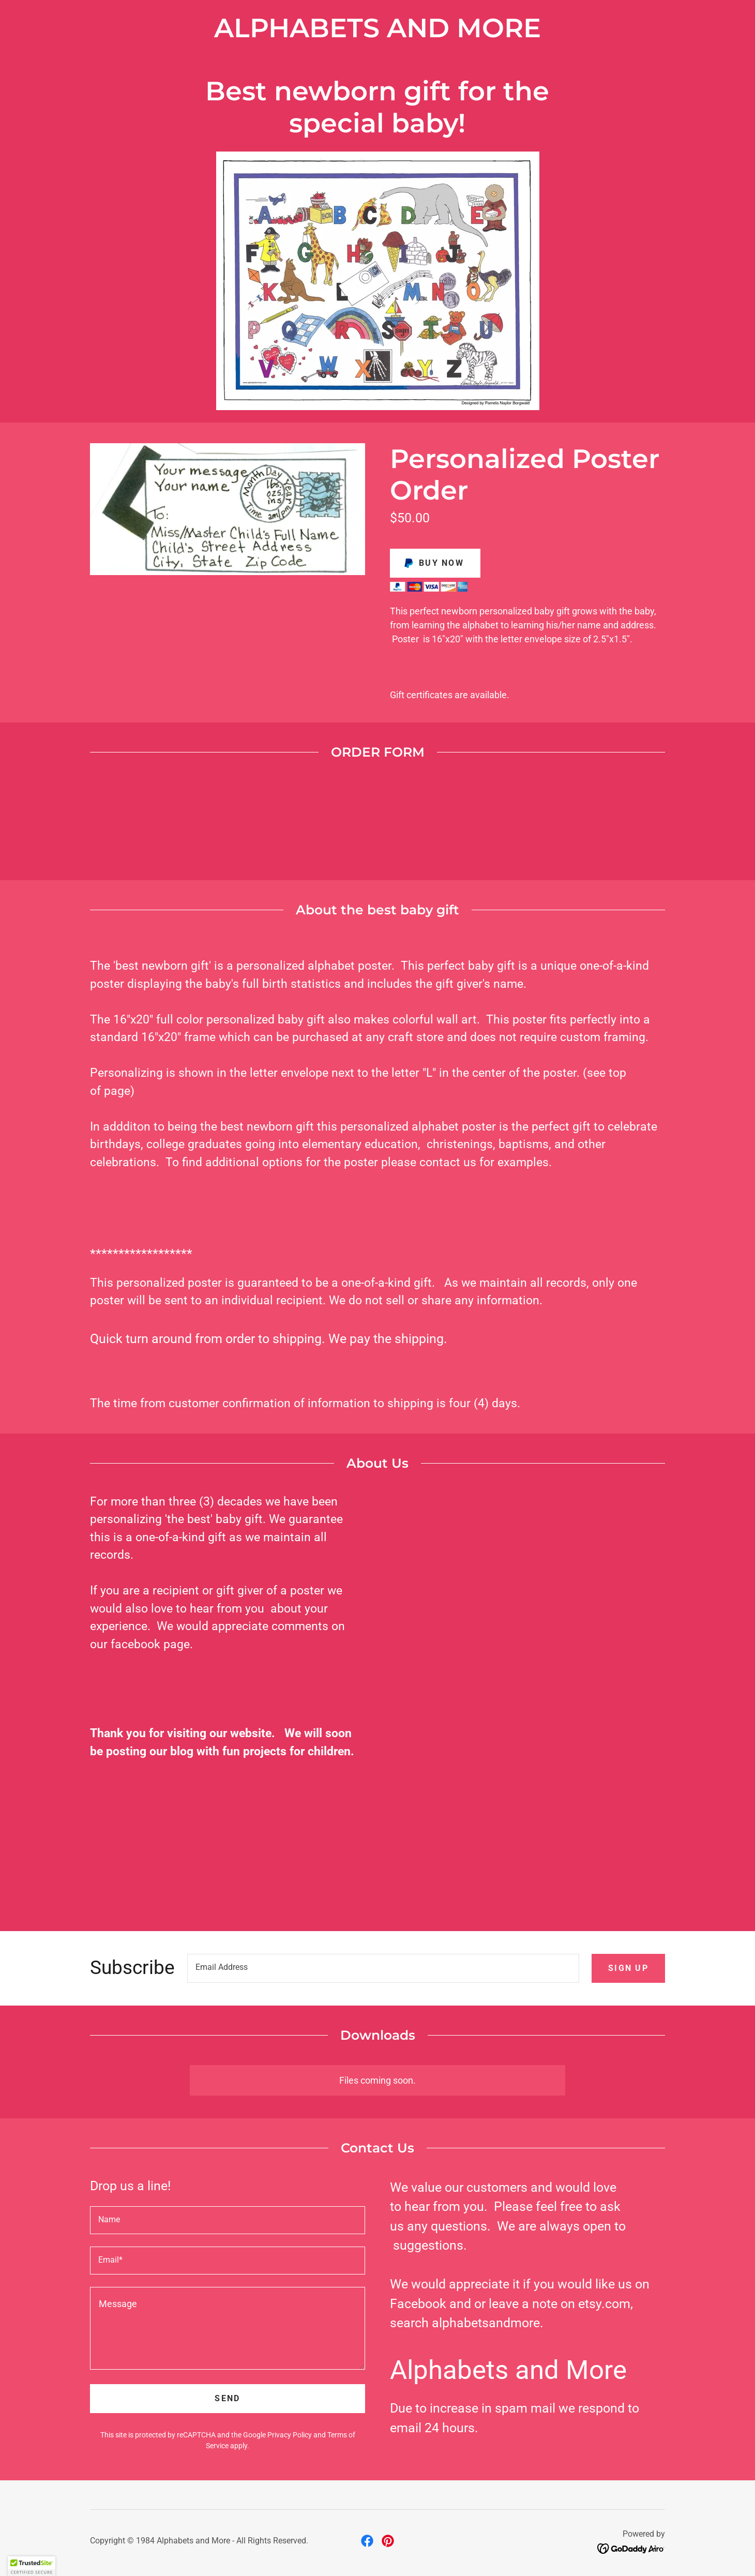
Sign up (628, 1968)
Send (227, 2398)
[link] (367, 2540)
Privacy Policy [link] (289, 2435)
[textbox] (383, 1968)
